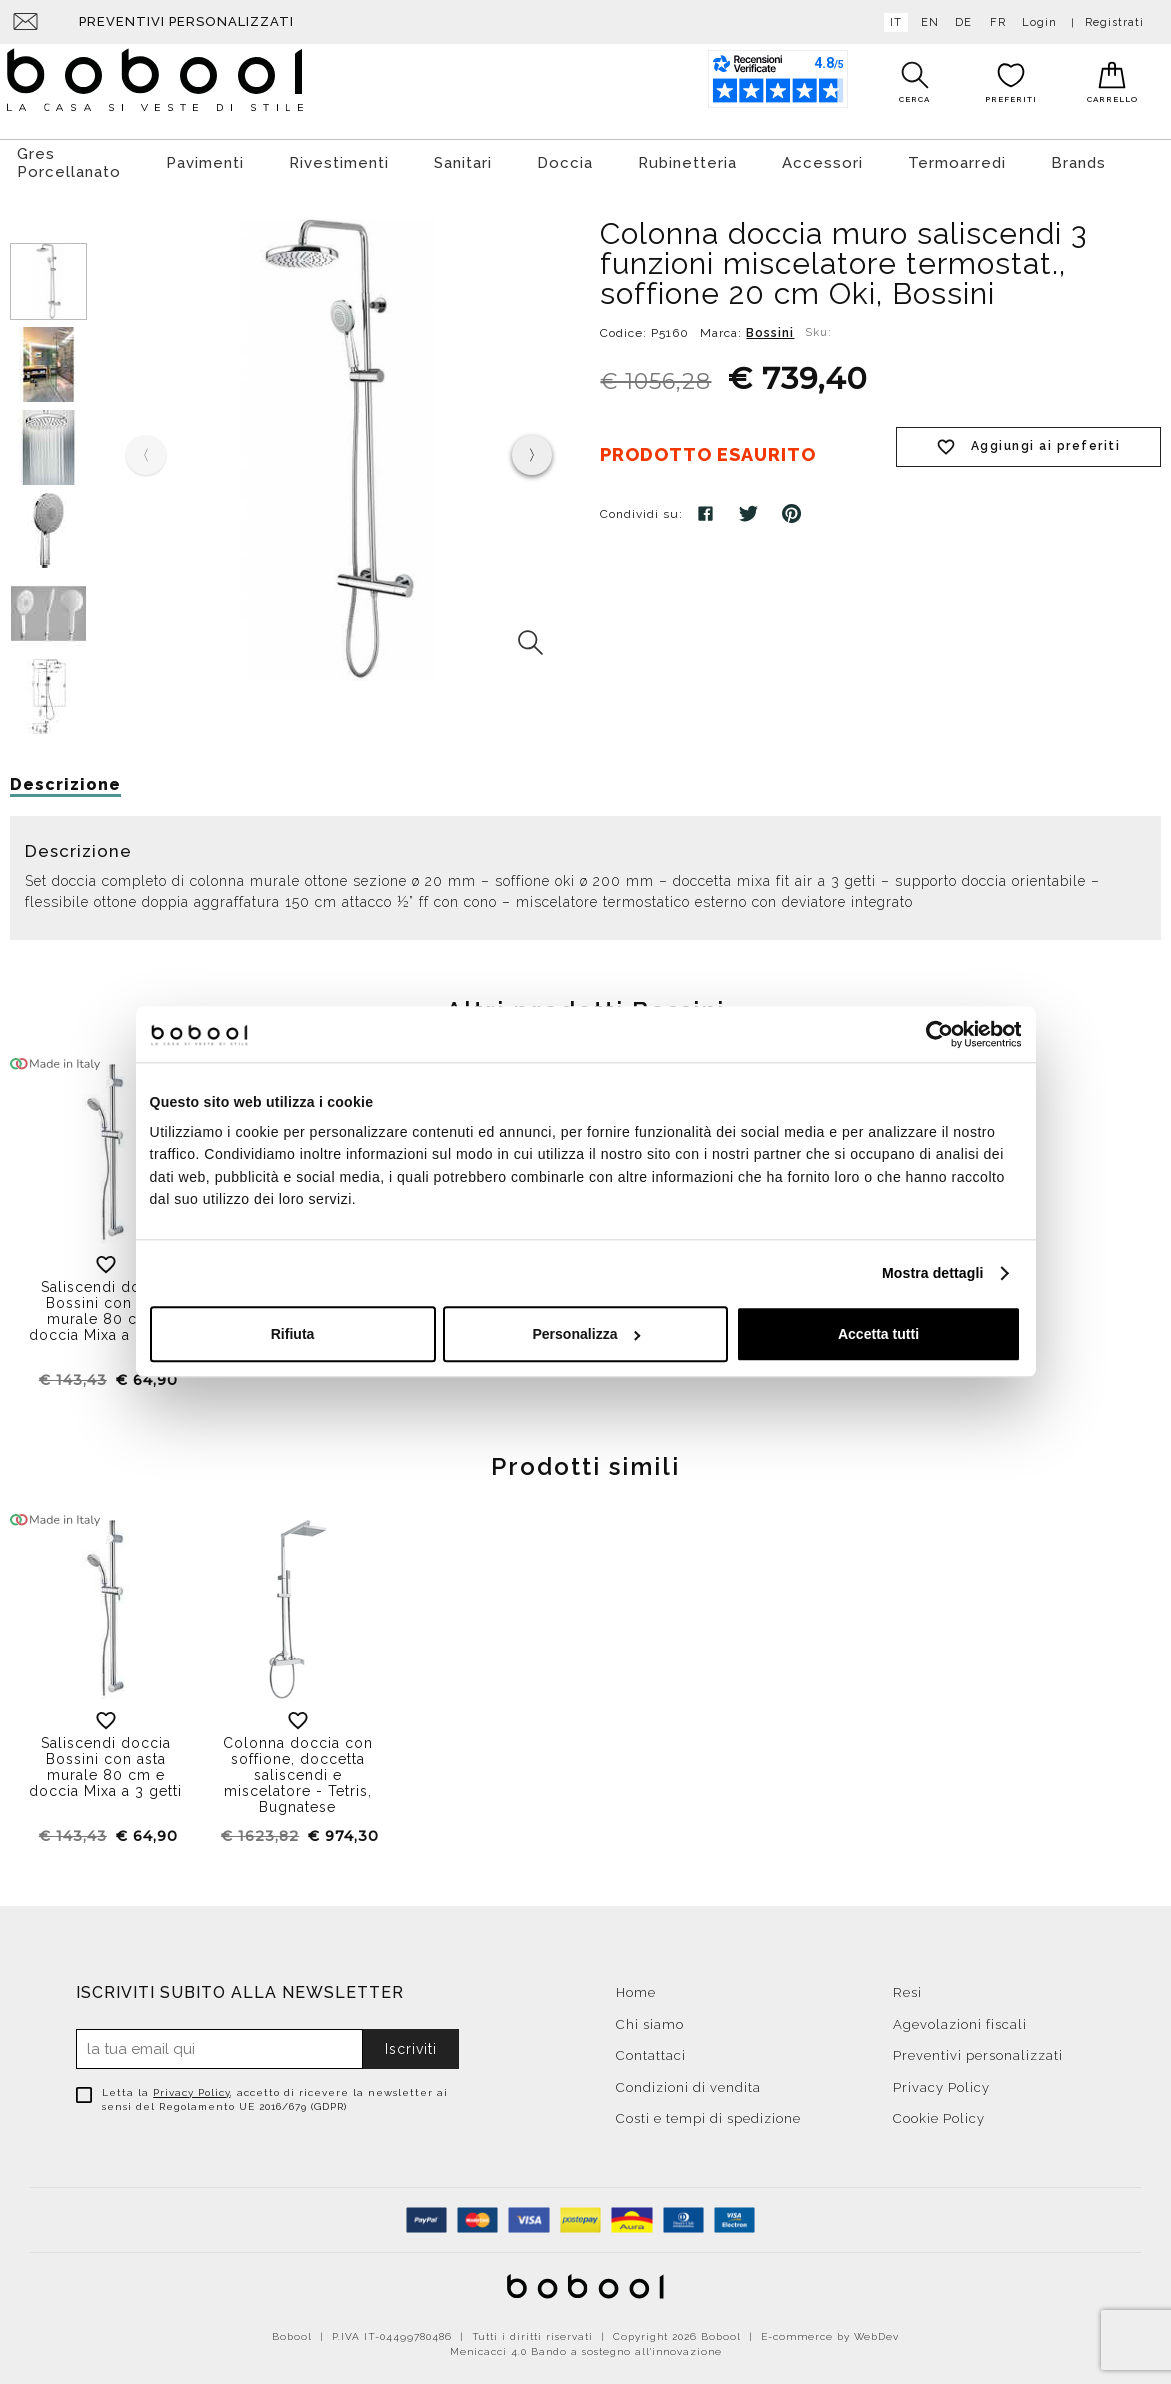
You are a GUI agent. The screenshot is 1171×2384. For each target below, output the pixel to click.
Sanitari (463, 158)
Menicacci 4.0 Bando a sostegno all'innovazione (586, 2346)
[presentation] (532, 450)
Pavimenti (205, 158)
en (926, 22)
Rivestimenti (339, 158)
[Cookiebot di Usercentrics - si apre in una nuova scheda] (933, 1034)
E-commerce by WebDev (830, 2331)
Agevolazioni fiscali (960, 2019)
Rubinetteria (687, 158)
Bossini (770, 328)
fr (994, 22)
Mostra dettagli (932, 1273)
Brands (1078, 158)
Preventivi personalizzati (186, 21)
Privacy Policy (191, 2087)
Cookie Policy (939, 2113)
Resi (907, 1987)
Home (636, 1987)
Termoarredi (957, 158)
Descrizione (65, 779)
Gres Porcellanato (69, 158)
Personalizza (586, 1335)
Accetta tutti (878, 1335)
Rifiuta (293, 1335)
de (959, 22)
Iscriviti (411, 2044)
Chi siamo (650, 2019)
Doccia (565, 158)
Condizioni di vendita (688, 2082)
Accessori (822, 158)
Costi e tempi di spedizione (708, 2113)
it (892, 22)
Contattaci (651, 2050)
